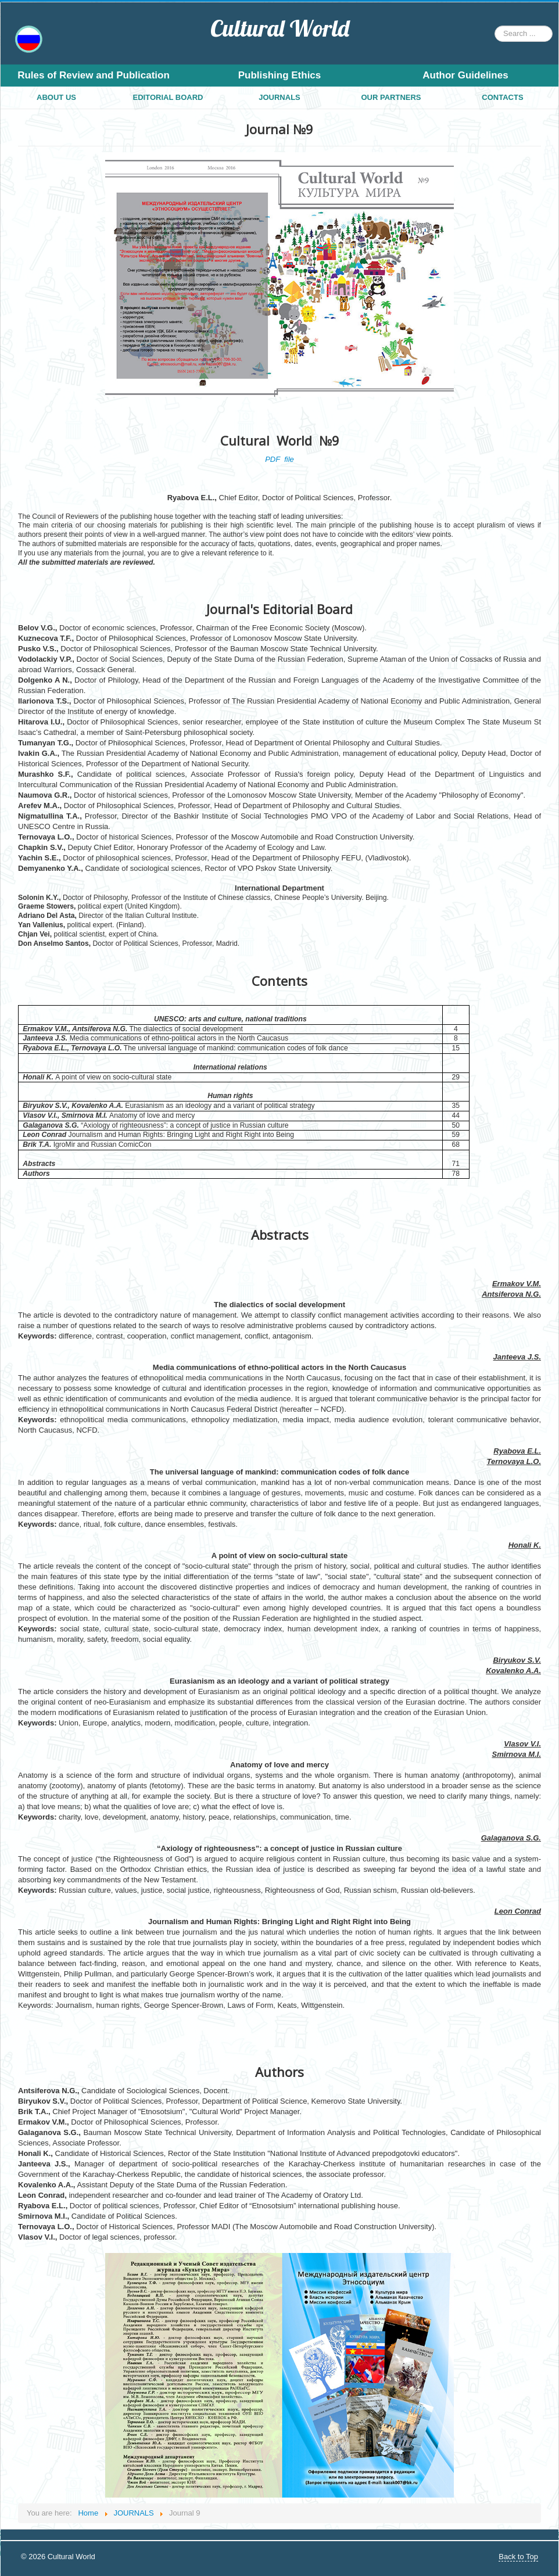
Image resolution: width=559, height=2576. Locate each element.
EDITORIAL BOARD (168, 97)
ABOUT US (56, 97)
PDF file (279, 459)
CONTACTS (502, 97)
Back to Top (518, 2556)
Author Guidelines (465, 75)
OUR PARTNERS (391, 97)
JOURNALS (279, 97)
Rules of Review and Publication (93, 75)
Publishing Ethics (279, 75)
